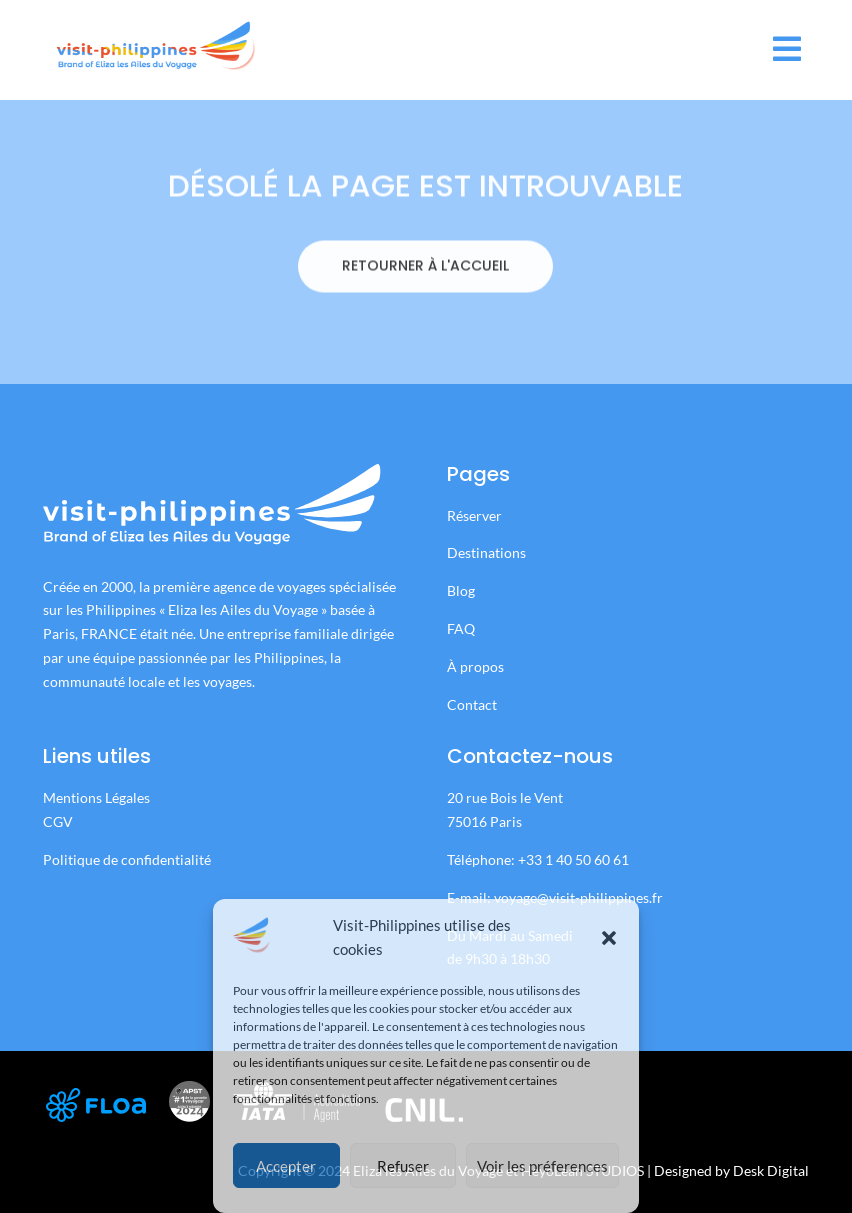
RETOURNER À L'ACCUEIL (425, 302)
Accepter (286, 1166)
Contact (472, 704)
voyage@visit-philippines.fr (578, 897)
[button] (609, 938)
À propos (475, 666)
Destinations (486, 552)
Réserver (476, 515)
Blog (461, 590)
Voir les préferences (542, 1166)
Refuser (403, 1166)
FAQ (461, 628)
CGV (58, 821)
